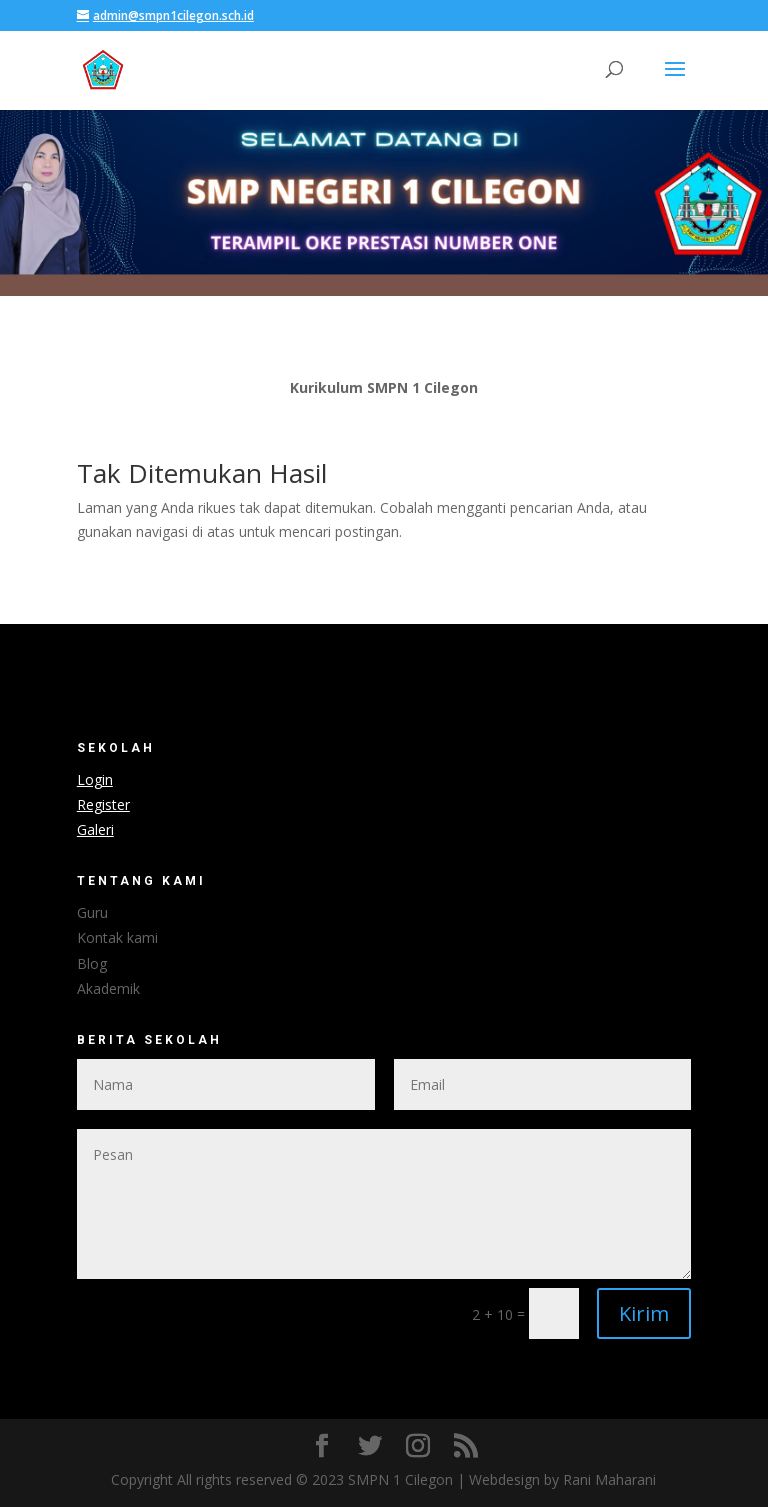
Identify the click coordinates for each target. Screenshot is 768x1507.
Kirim (644, 1313)
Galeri (95, 829)
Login (95, 779)
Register (103, 804)
